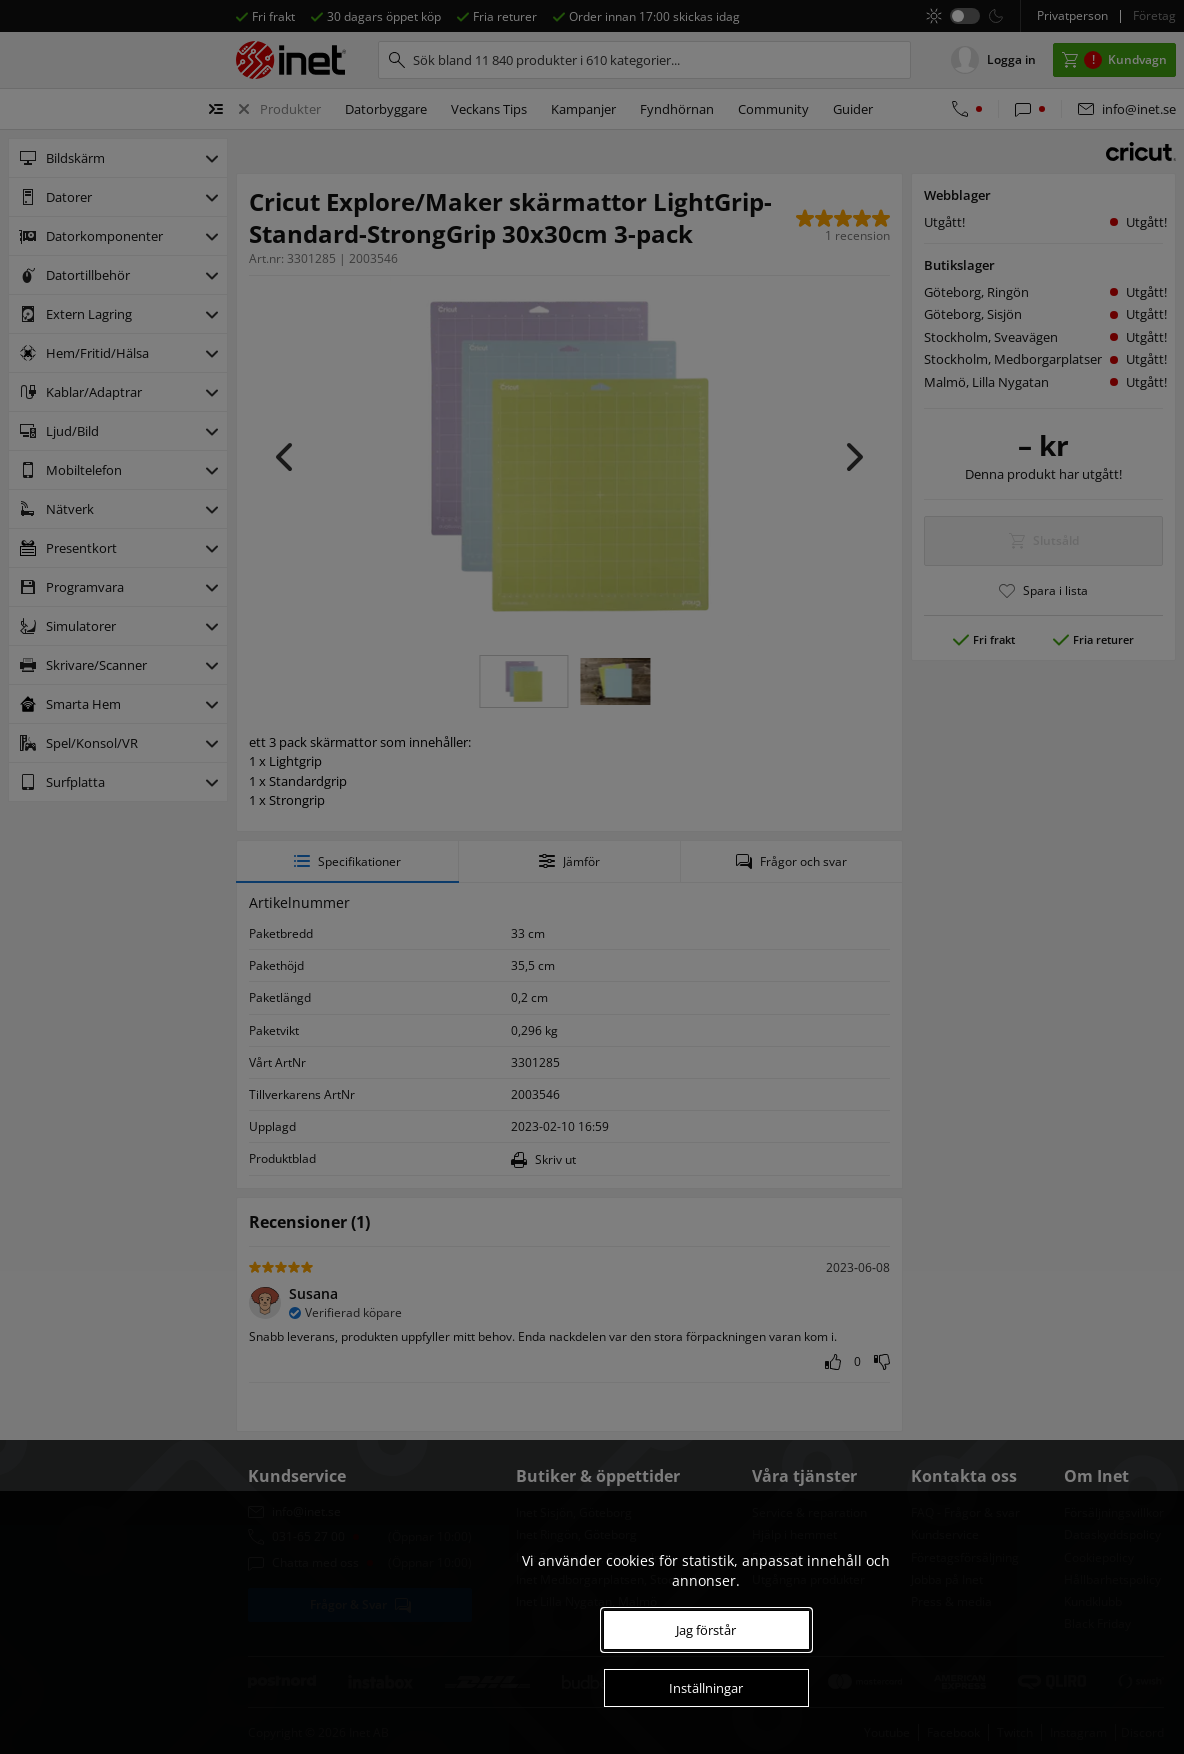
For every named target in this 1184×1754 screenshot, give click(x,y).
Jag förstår (706, 1630)
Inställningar (706, 1688)
